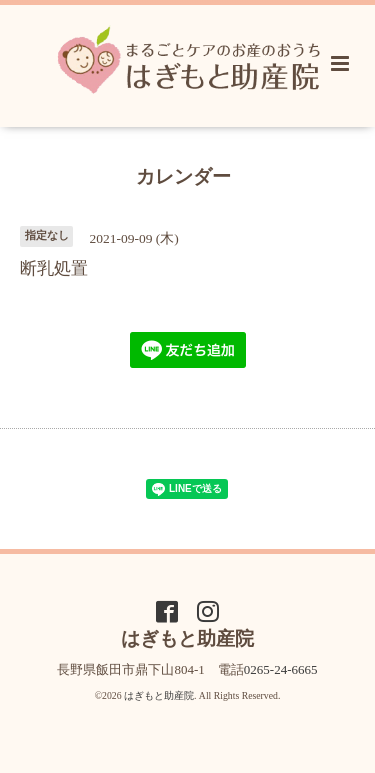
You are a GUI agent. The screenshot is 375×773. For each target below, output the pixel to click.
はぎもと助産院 (159, 695)
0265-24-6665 (281, 669)
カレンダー (183, 175)
